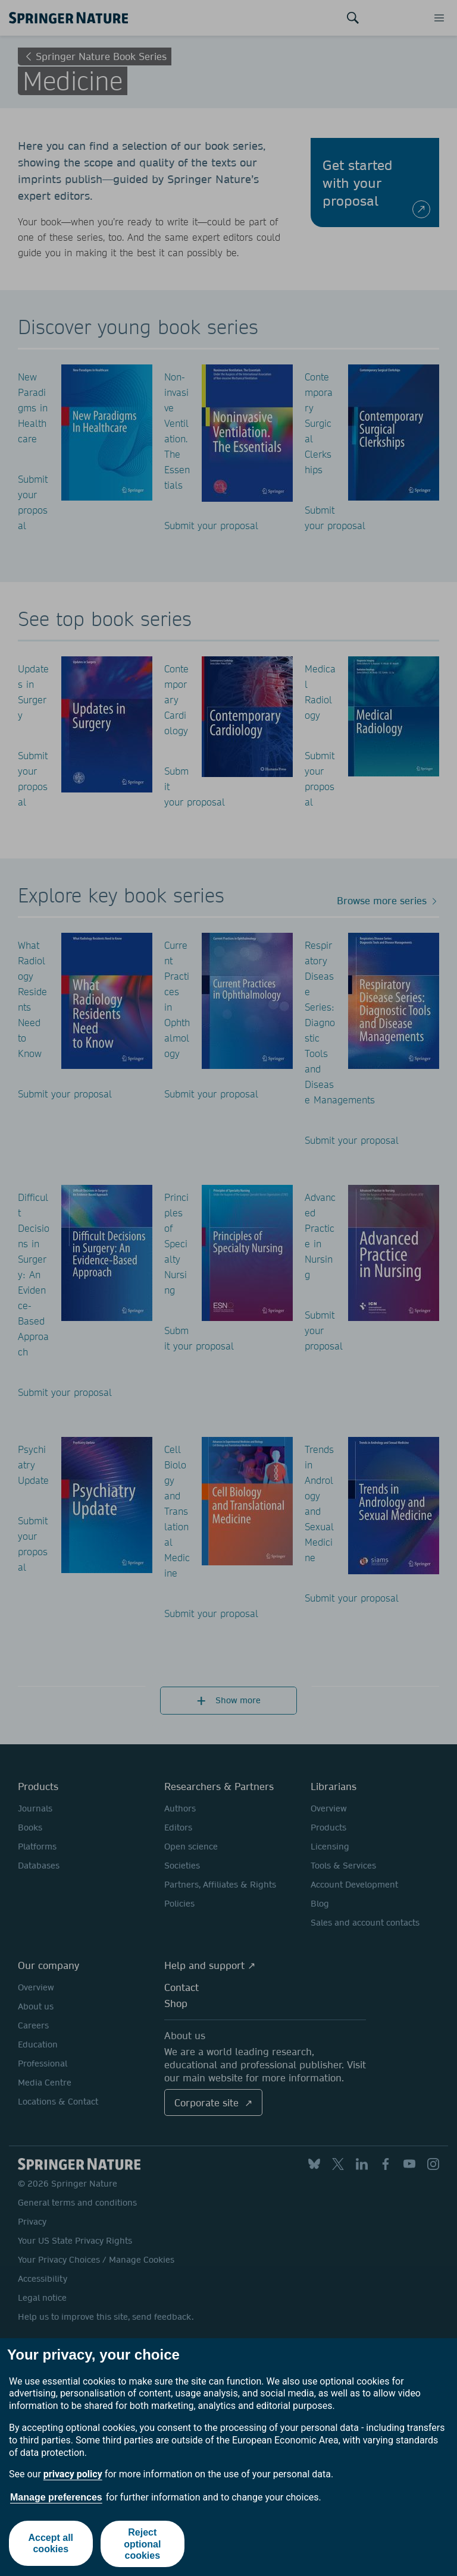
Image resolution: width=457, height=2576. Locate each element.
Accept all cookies (50, 2544)
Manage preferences (56, 2497)
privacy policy (72, 2474)
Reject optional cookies (142, 2543)
